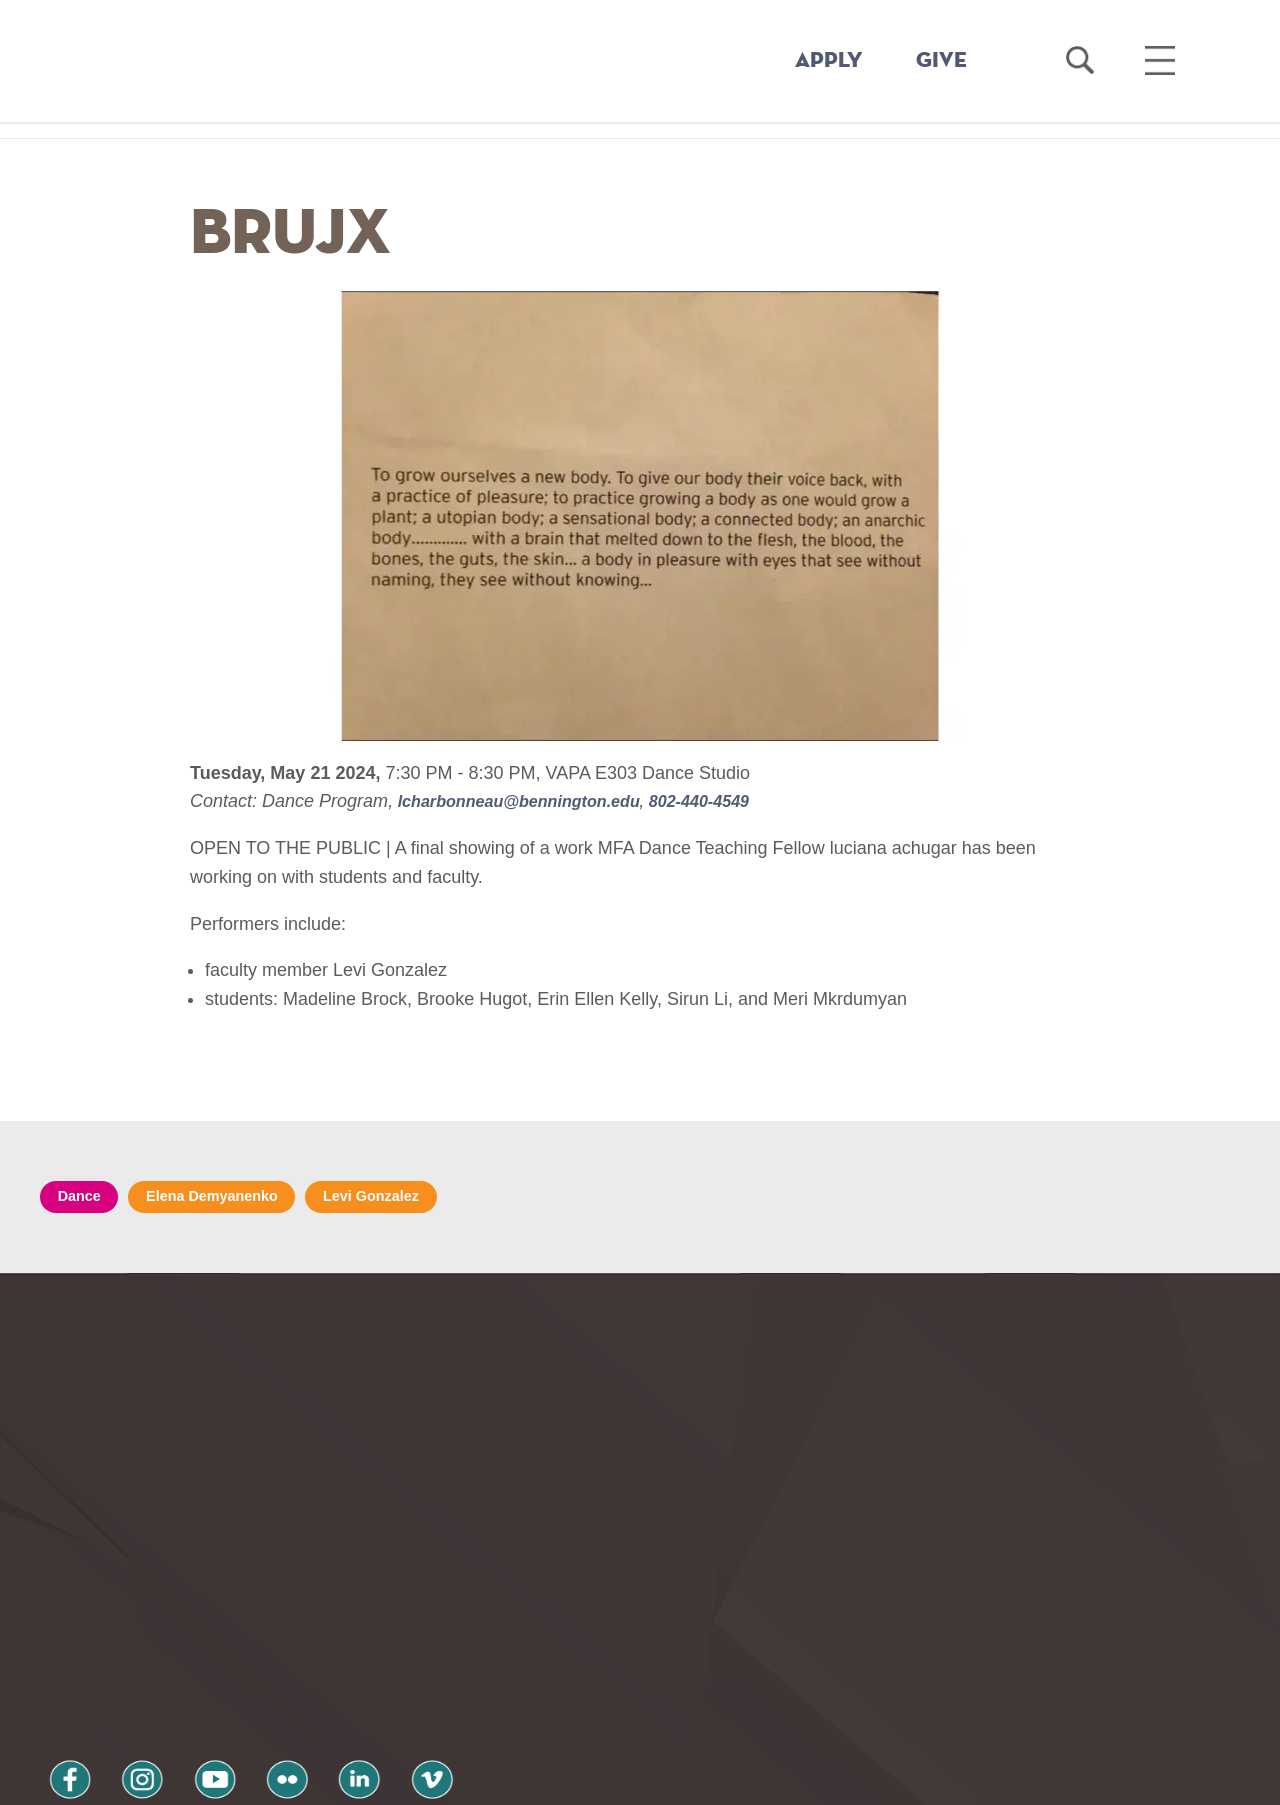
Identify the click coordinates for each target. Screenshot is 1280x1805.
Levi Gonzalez (408, 1198)
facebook (62, 1645)
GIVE (941, 61)
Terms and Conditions (308, 1698)
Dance (84, 1198)
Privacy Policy (110, 1698)
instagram (119, 1645)
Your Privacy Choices (703, 1778)
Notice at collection (515, 1778)
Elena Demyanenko (231, 1198)
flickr (233, 1645)
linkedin (290, 1645)
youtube (176, 1645)
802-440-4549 (732, 801)
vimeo (347, 1645)
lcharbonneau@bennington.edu (533, 801)
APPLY (829, 61)
